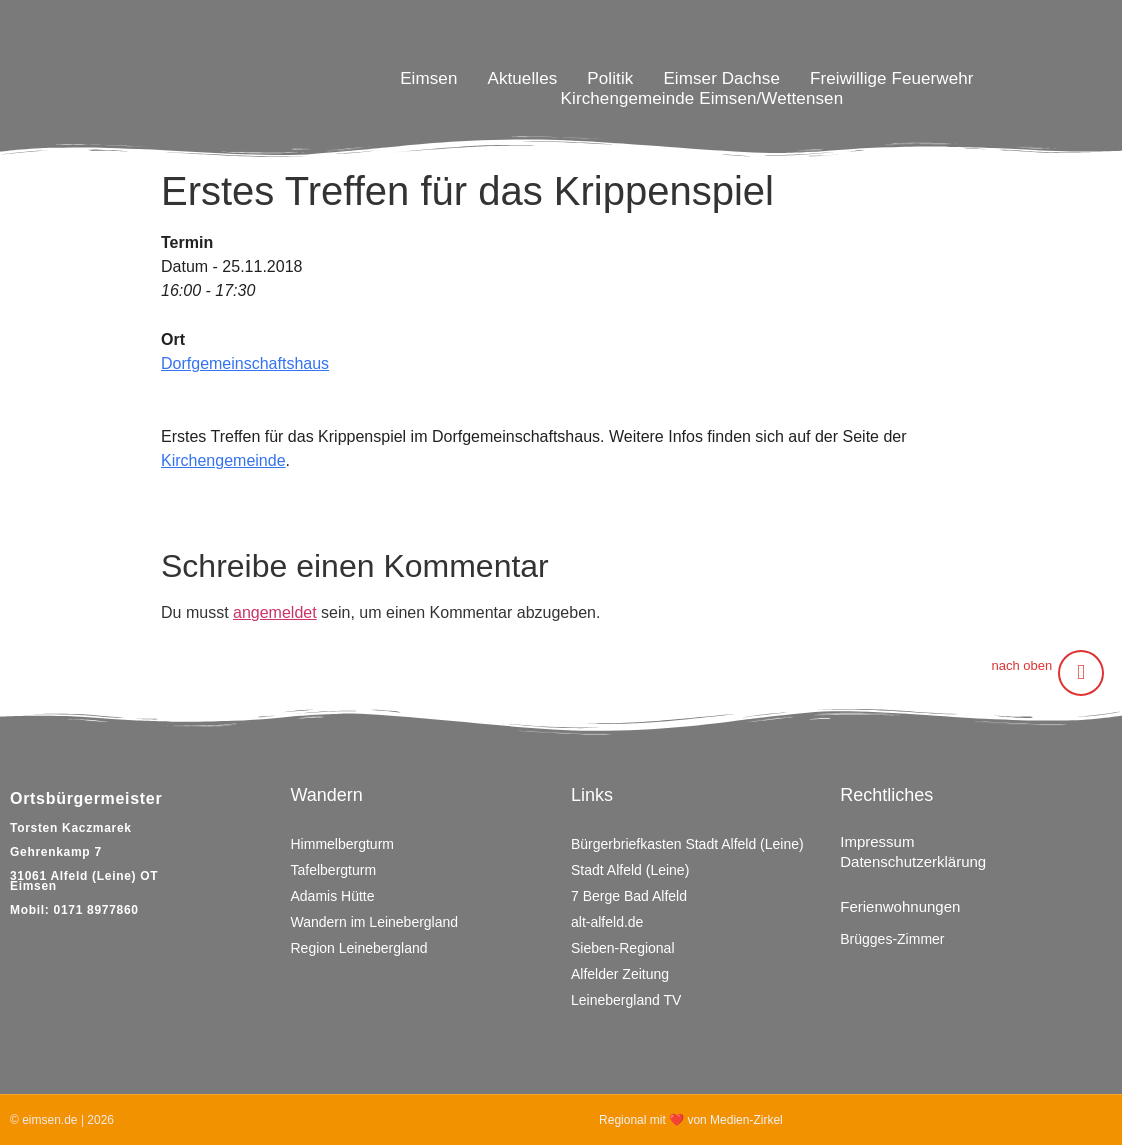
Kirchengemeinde (223, 460)
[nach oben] (1081, 673)
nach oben (1021, 665)
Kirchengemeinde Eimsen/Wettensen (702, 98)
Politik (610, 78)
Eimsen (428, 78)
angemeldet (275, 612)
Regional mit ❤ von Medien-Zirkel (691, 1120)
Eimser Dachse (721, 78)
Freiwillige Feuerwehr (892, 78)
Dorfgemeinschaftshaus (245, 363)
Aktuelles (522, 78)
